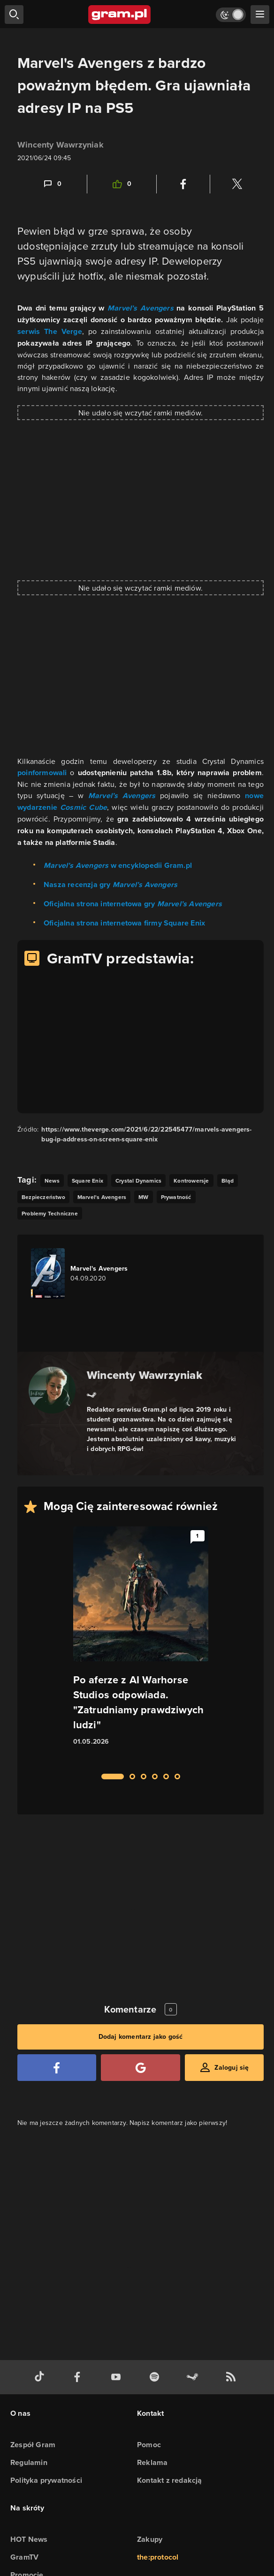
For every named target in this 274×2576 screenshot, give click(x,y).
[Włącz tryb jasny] (231, 14)
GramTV (24, 2557)
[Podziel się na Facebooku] (183, 184)
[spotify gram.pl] (156, 2377)
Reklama (152, 2462)
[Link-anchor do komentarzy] (52, 184)
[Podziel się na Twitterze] (237, 184)
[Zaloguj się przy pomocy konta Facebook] (56, 2067)
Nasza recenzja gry (110, 884)
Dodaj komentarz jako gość (141, 2037)
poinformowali (42, 772)
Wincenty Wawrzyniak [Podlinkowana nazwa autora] (144, 1375)
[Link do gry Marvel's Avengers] (84, 1273)
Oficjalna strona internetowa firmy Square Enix (124, 923)
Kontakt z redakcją (169, 2480)
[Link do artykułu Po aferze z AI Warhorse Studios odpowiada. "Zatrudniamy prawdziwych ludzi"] (140, 1644)
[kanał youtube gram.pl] (117, 2377)
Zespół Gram (32, 2444)
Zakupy (149, 2539)
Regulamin (28, 2462)
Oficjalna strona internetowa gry (133, 903)
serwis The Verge (49, 331)
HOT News (29, 2539)
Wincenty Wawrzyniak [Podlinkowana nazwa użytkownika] (60, 145)
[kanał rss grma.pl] (232, 2377)
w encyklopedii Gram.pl (118, 865)
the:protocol (157, 2557)
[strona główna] (120, 14)
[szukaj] (14, 14)
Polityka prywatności (46, 2480)
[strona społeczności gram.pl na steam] (194, 2377)
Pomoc (149, 2444)
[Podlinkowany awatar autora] (52, 1390)
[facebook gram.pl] (79, 2377)
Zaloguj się (231, 2068)
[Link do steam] (91, 1394)
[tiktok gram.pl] (41, 2377)
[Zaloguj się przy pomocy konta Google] (140, 2067)
